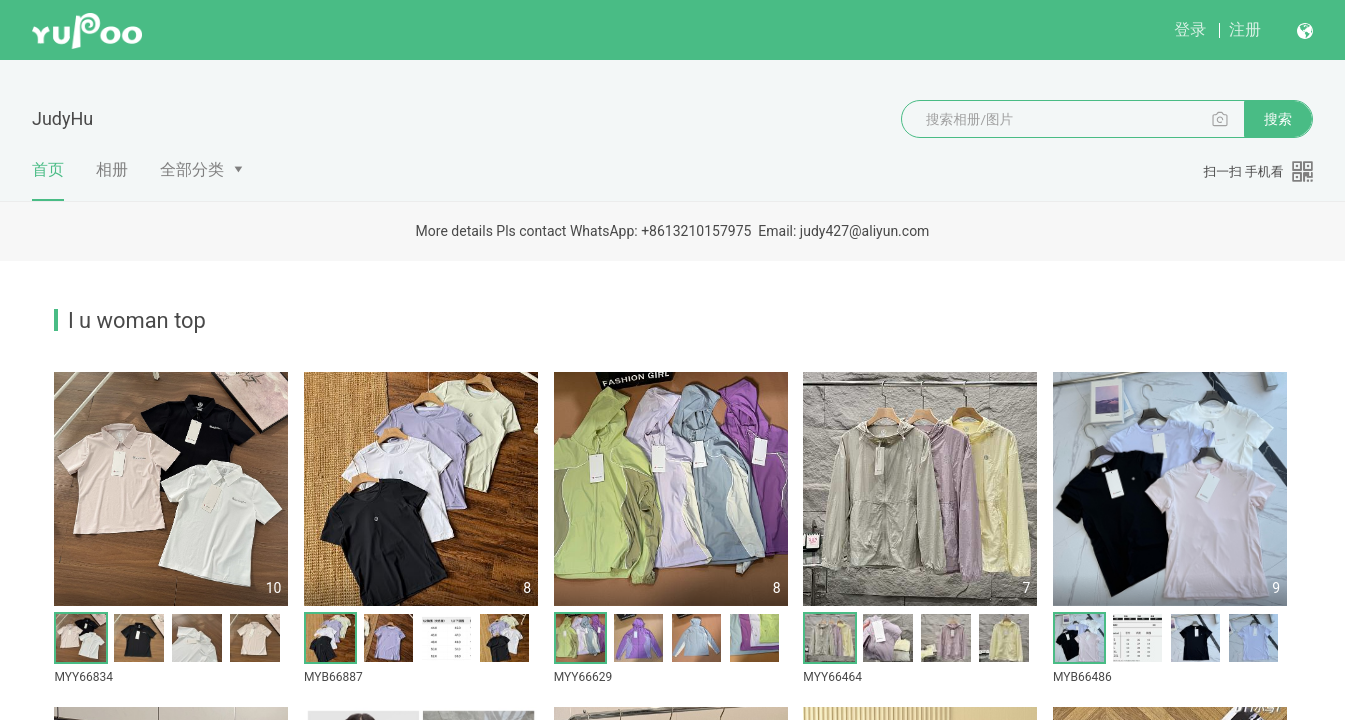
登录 (1190, 29)
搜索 (1278, 119)
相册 (112, 169)
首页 (48, 180)
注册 (1245, 29)
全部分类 (192, 169)
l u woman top (137, 320)
